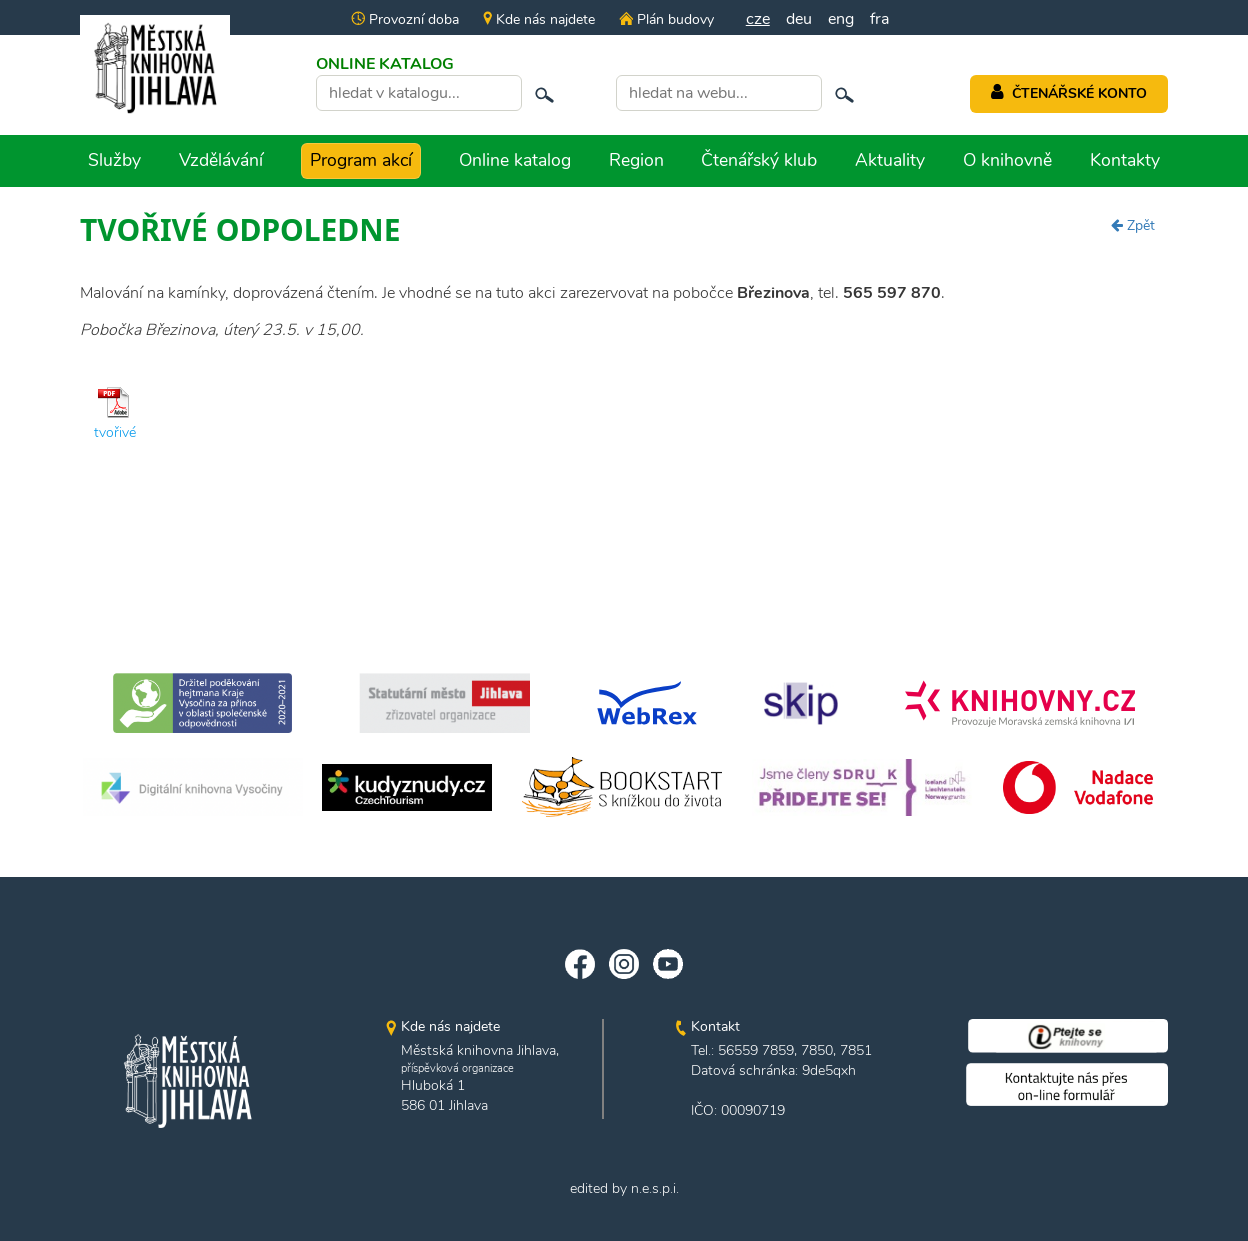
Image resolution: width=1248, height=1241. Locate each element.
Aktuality (890, 160)
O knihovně (1007, 160)
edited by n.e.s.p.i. (624, 1188)
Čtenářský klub (759, 160)
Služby (114, 160)
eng (841, 19)
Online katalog (515, 160)
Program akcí (361, 160)
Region (636, 160)
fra (879, 19)
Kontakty (1125, 160)
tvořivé (115, 432)
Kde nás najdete (539, 19)
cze (758, 19)
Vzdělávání (221, 160)
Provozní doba (405, 19)
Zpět (1133, 225)
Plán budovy (666, 19)
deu (799, 19)
